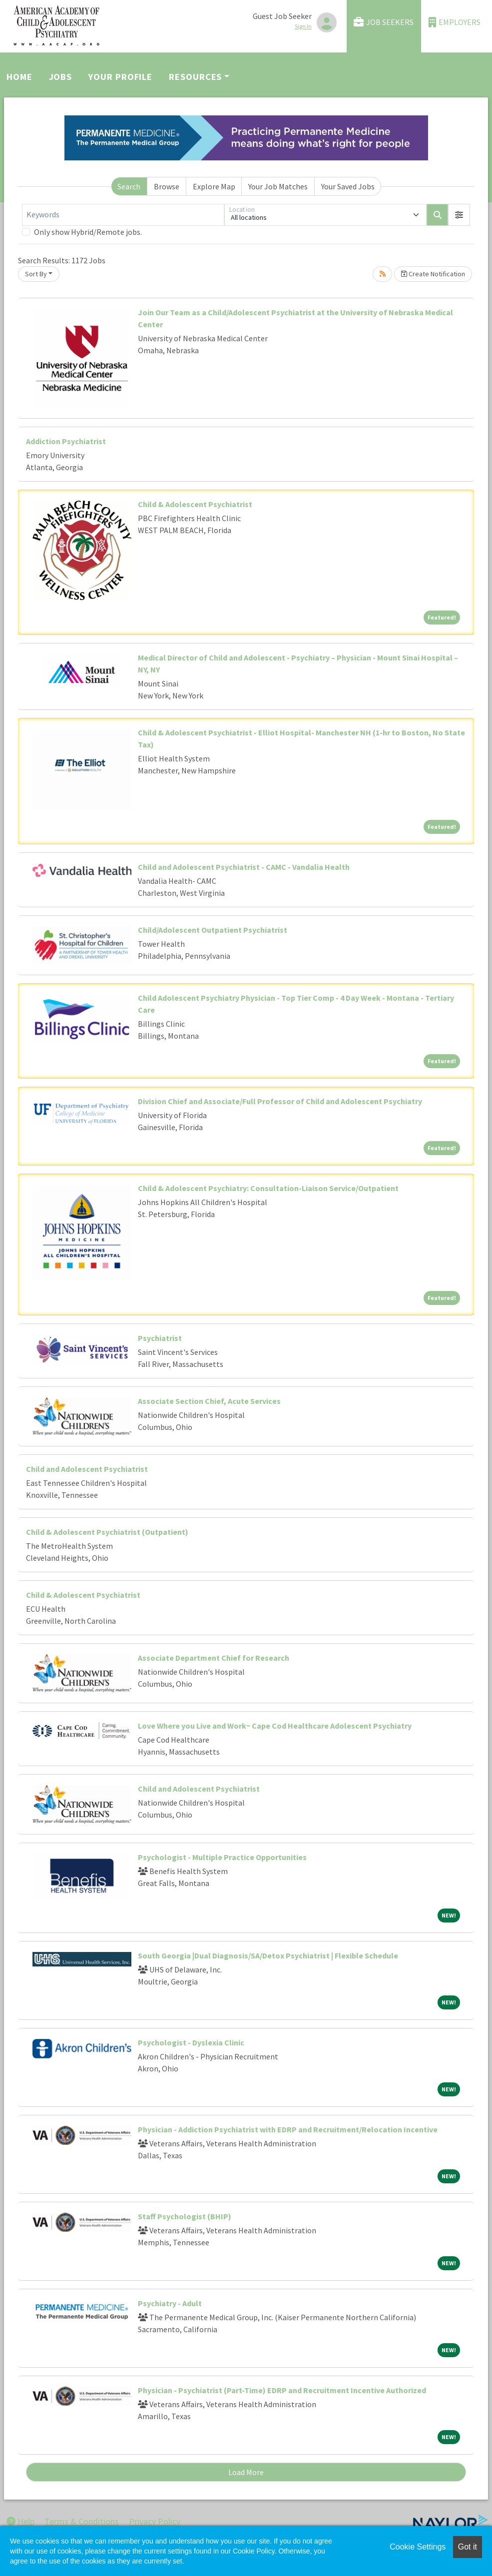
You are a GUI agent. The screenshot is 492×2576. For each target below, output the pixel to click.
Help (20, 2521)
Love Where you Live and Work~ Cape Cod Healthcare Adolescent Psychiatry (275, 1726)
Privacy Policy (154, 2521)
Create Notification (433, 273)
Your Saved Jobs (348, 186)
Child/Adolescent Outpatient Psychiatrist (212, 930)
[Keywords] (123, 215)
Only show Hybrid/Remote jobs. (88, 232)
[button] (459, 215)
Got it (467, 2547)
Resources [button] (195, 76)
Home (19, 76)
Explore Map (214, 186)
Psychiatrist (160, 1338)
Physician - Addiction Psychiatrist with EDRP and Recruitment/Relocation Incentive (288, 2129)
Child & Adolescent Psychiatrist (195, 504)
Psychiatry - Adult (170, 2303)
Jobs (60, 76)
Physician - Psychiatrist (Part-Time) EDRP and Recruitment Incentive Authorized (282, 2390)
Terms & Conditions (81, 2521)
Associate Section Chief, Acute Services (209, 1401)
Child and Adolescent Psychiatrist (87, 1469)
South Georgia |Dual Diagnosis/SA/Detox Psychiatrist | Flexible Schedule (268, 1955)
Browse (166, 186)
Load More (246, 2472)
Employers (455, 22)
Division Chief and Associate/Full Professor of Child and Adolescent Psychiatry (280, 1101)
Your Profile (120, 76)
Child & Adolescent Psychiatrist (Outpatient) (107, 1532)
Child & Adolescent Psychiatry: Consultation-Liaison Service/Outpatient (268, 1188)
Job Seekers (384, 22)
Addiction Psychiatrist (66, 441)
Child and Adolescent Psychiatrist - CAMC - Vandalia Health (244, 867)
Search (128, 186)
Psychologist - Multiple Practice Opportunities (222, 1857)
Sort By (36, 273)
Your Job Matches (278, 186)
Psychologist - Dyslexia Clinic (191, 2042)
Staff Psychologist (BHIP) (184, 2216)
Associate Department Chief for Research (213, 1658)
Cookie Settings (418, 2547)
